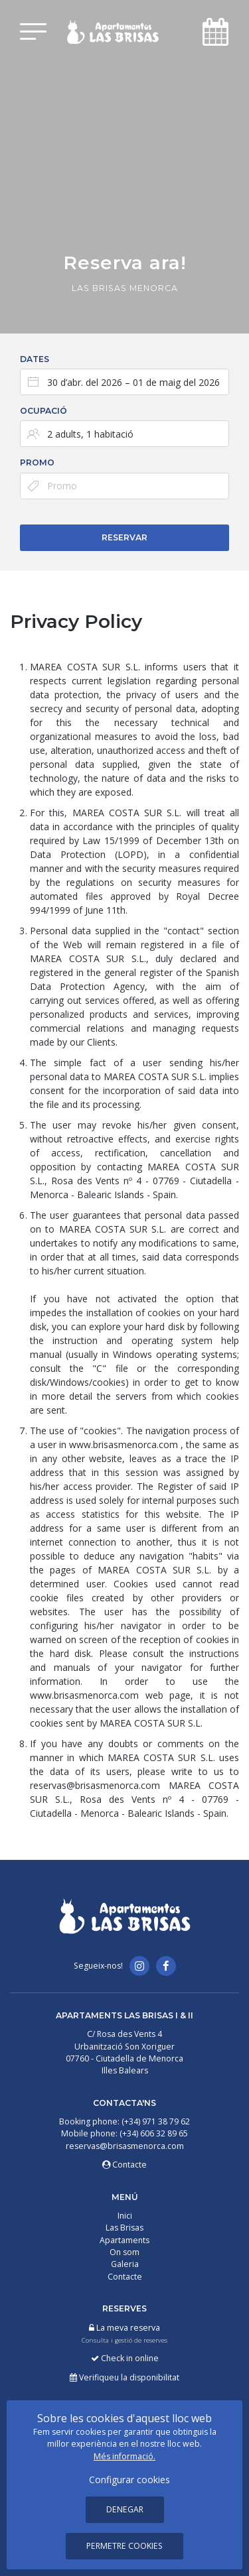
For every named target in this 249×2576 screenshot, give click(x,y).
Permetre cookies (124, 2545)
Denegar (124, 2509)
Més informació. (124, 2456)
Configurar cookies (129, 2479)
